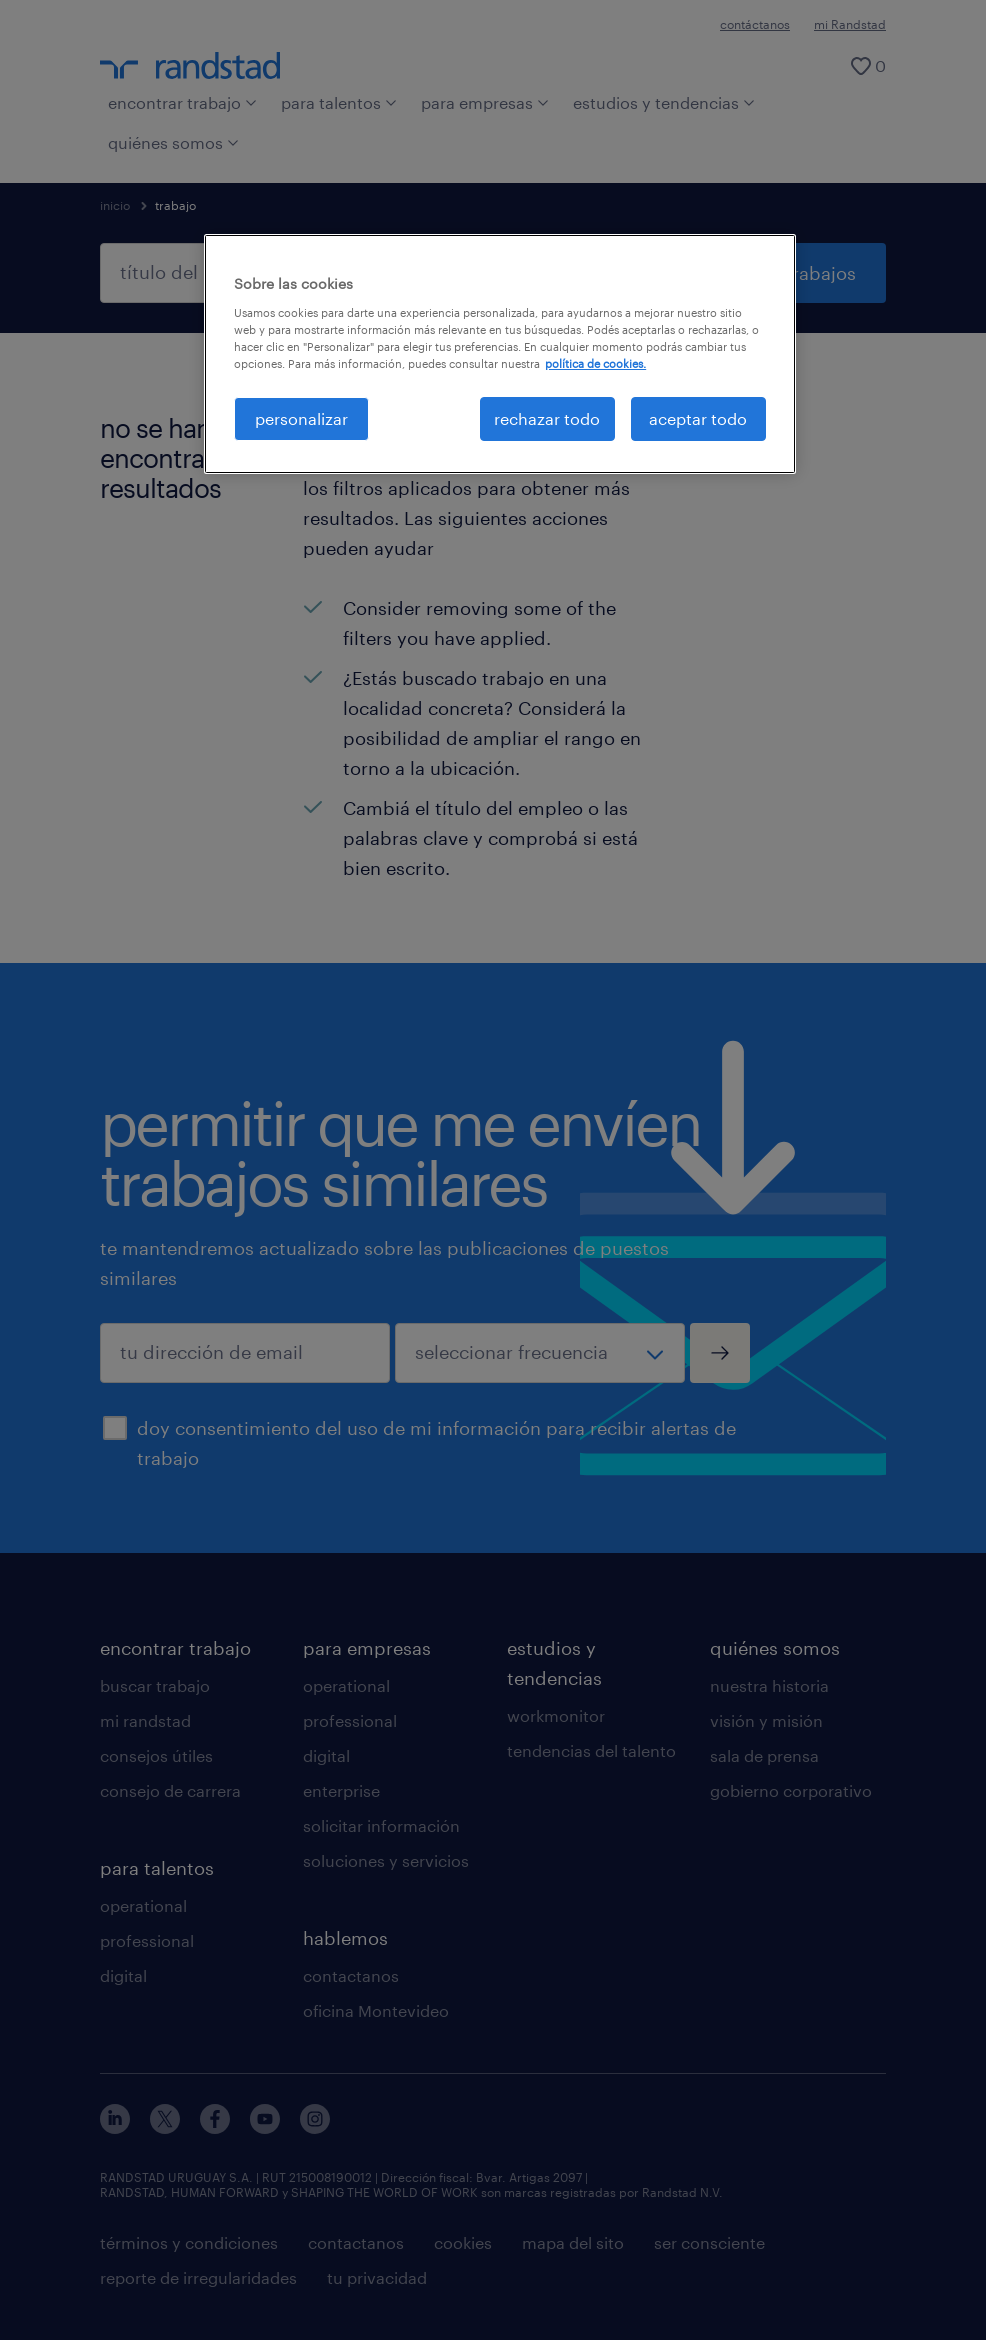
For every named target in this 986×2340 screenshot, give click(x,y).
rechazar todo (547, 418)
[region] (500, 354)
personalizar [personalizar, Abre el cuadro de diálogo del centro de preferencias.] (301, 418)
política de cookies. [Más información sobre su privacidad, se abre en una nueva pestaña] (595, 363)
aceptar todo (698, 418)
